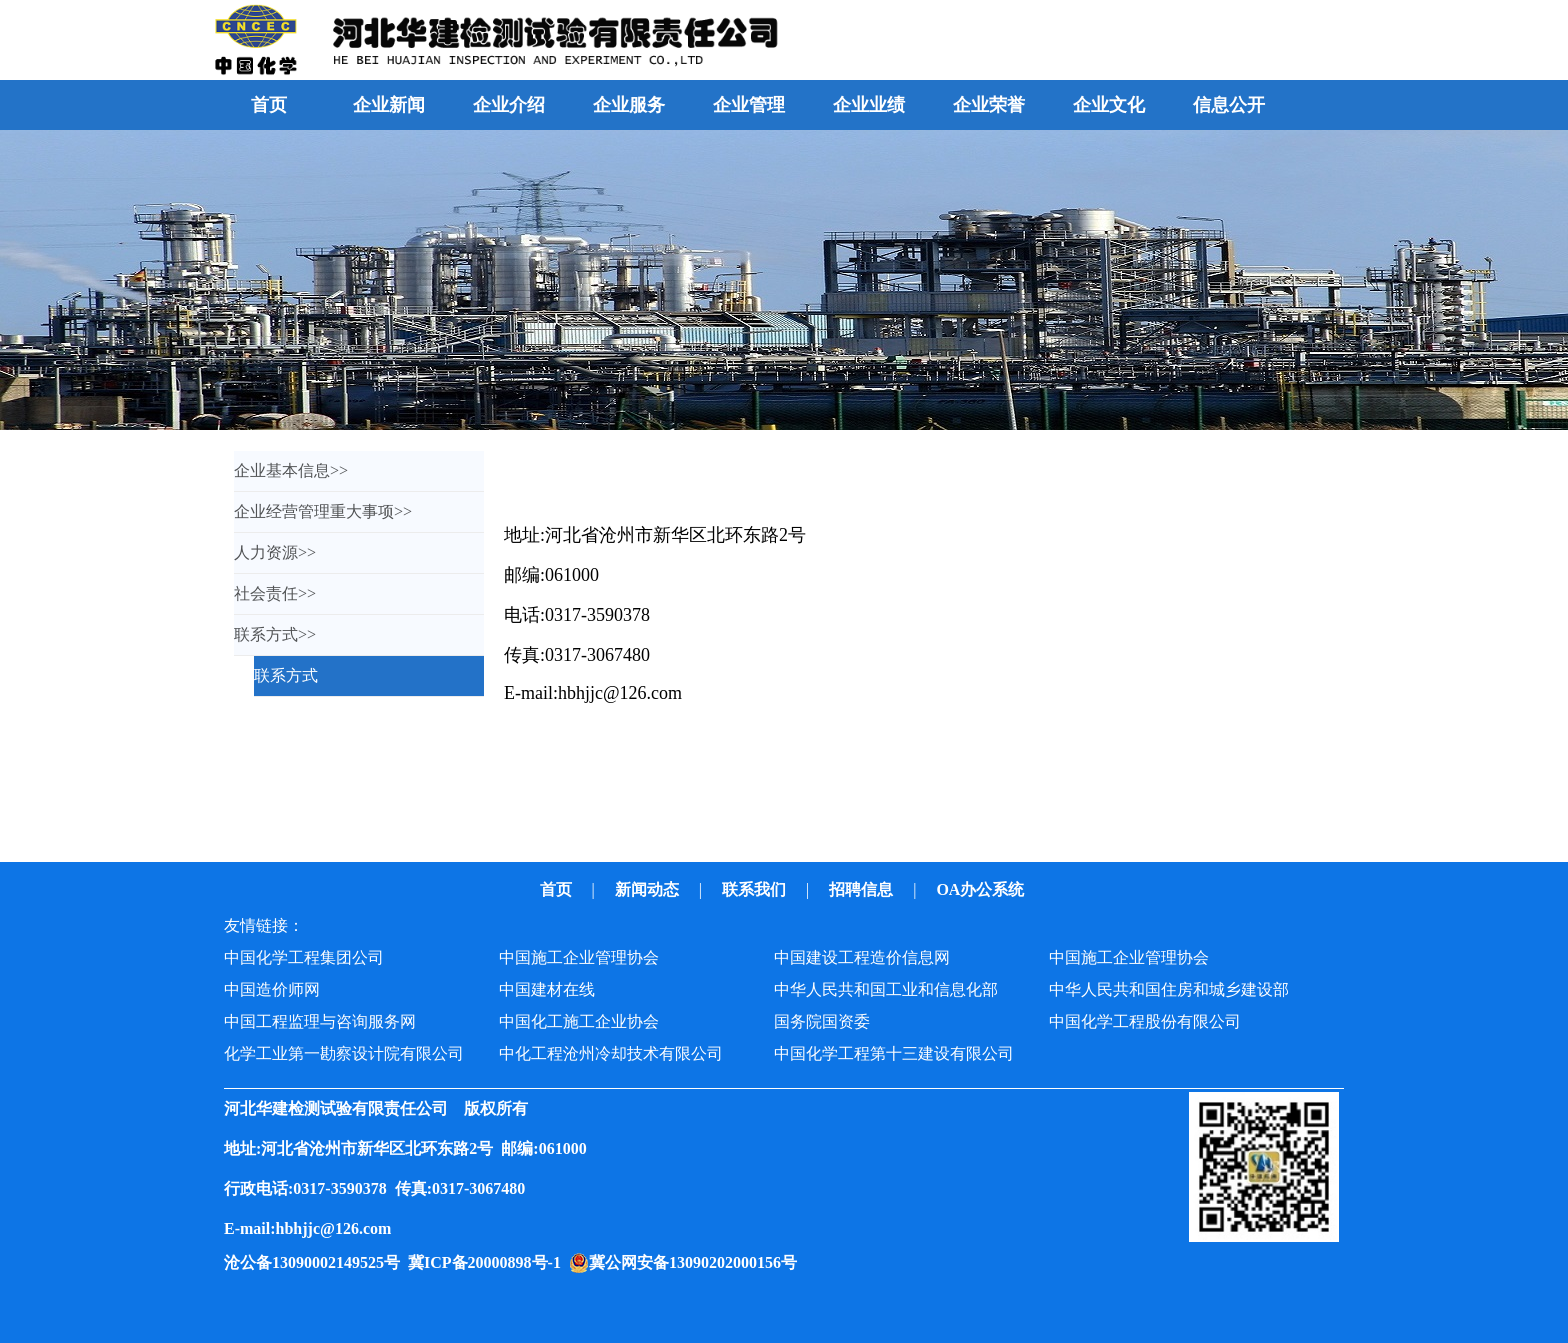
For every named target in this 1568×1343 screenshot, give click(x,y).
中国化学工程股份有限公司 (1145, 1021)
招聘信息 (863, 889)
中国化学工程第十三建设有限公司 (894, 1053)
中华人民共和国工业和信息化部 (886, 989)
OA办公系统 (982, 889)
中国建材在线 (547, 989)
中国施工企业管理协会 (579, 957)
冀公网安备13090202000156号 (697, 1262)
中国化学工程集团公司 (304, 957)
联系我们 (756, 889)
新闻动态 (649, 889)
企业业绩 (869, 105)
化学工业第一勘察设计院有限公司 (344, 1053)
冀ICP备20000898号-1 (488, 1262)
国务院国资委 (822, 1021)
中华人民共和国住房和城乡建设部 (1169, 989)
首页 (269, 105)
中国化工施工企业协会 (579, 1021)
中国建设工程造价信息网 (862, 957)
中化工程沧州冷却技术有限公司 (611, 1053)
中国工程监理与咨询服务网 (320, 1021)
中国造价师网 (272, 989)
